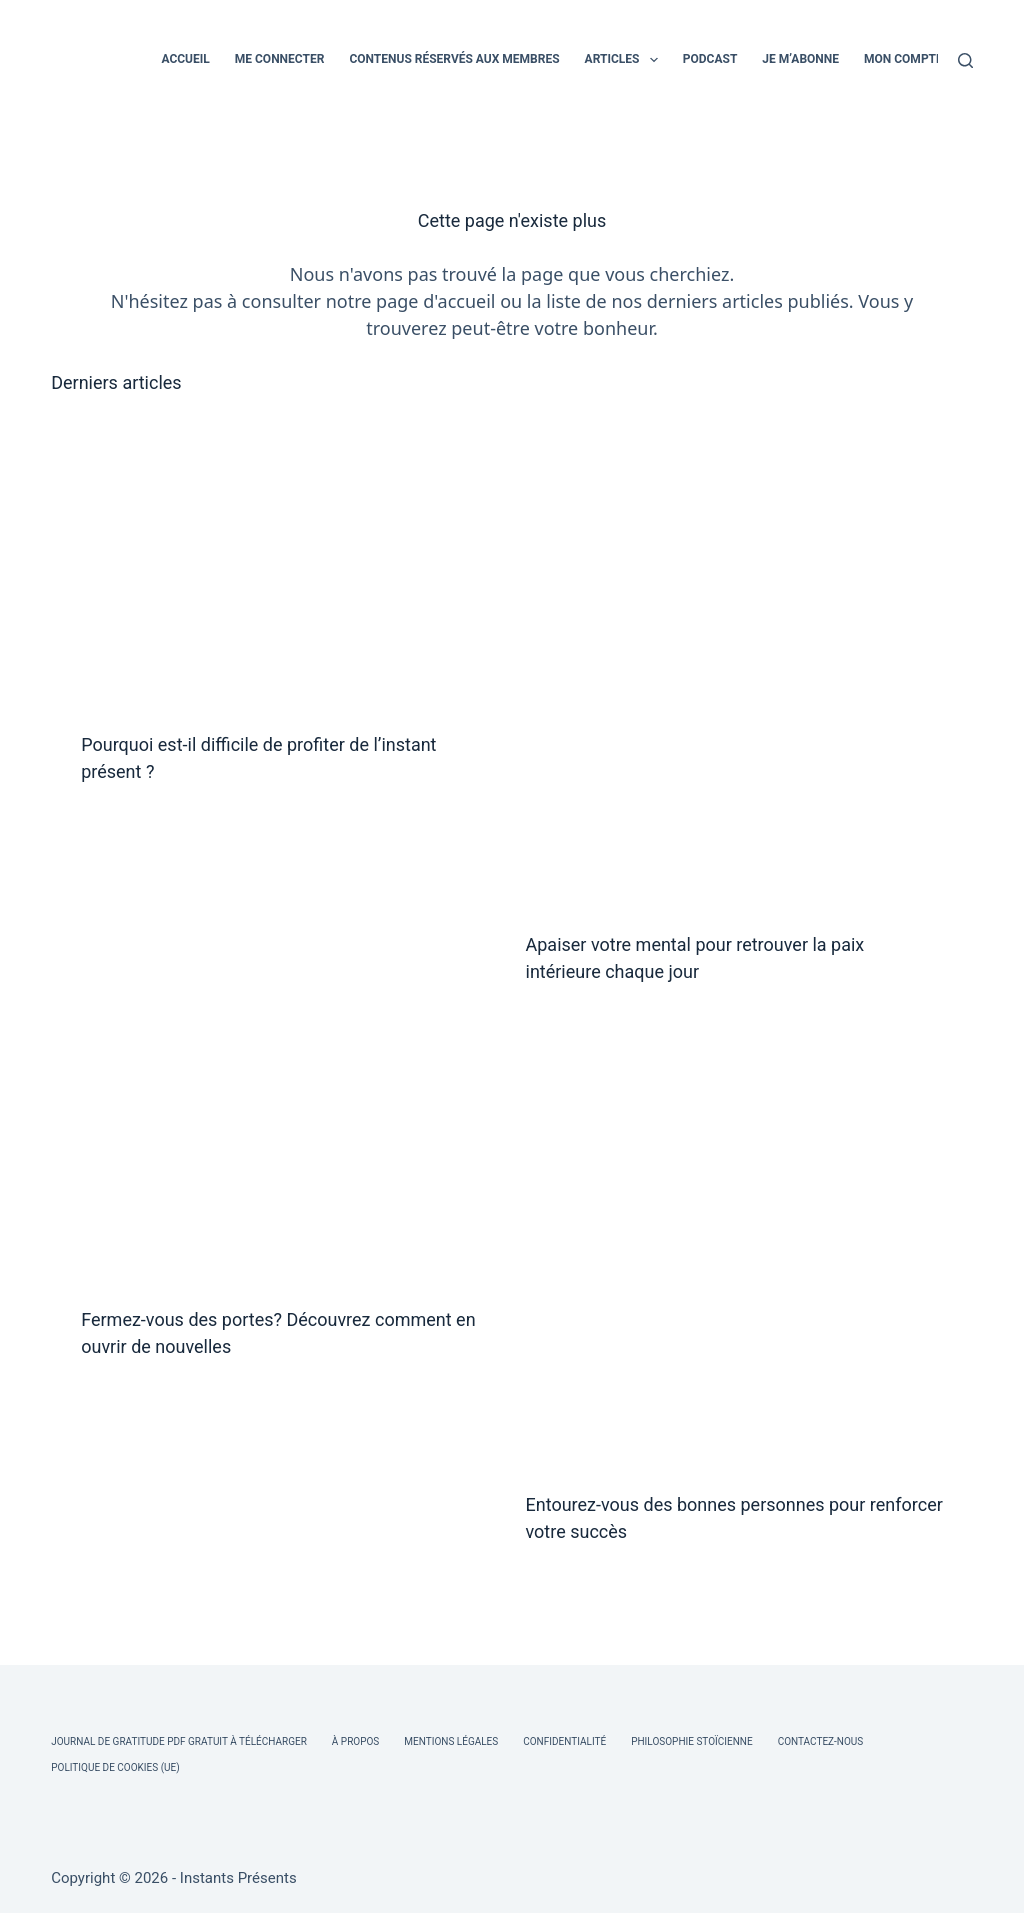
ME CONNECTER (280, 59)
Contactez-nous (821, 1741)
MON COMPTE (903, 59)
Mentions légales (451, 1741)
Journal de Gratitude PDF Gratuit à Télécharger (179, 1741)
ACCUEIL (185, 59)
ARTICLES (625, 60)
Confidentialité (564, 1741)
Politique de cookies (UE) (115, 1767)
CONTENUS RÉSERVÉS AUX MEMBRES (454, 59)
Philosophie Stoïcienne (691, 1741)
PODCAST (710, 59)
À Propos (355, 1741)
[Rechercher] (965, 60)
